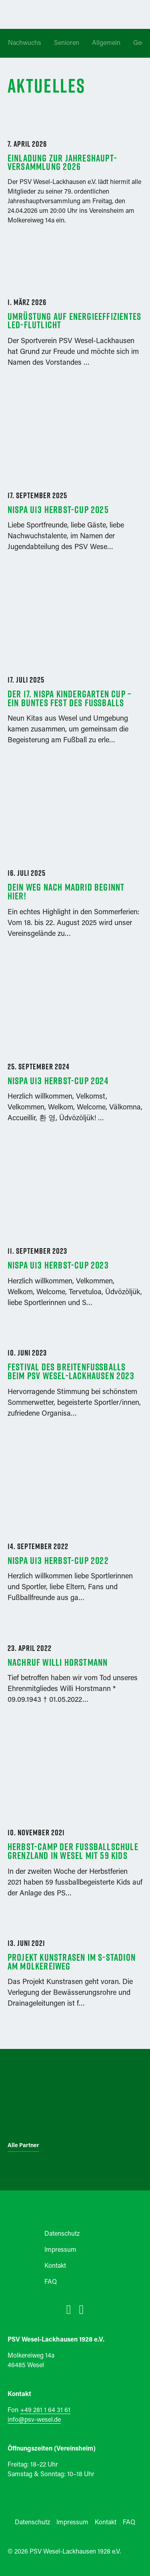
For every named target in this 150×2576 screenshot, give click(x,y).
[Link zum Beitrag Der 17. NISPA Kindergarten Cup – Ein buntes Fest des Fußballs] (75, 670)
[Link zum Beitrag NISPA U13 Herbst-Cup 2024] (75, 1052)
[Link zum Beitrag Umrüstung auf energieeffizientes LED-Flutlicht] (75, 333)
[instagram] (81, 2309)
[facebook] (68, 2309)
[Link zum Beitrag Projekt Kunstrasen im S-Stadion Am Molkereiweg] (75, 1975)
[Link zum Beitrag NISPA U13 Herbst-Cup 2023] (75, 1237)
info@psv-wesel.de (34, 2420)
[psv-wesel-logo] (75, 2174)
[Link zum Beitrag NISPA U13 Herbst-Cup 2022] (75, 1532)
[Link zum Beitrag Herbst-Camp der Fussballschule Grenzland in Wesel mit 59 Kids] (75, 1822)
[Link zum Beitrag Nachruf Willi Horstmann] (75, 1674)
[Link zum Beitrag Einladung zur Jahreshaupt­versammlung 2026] (75, 117)
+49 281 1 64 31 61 (45, 2410)
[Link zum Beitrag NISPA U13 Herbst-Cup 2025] (75, 481)
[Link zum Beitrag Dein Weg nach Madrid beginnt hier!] (75, 863)
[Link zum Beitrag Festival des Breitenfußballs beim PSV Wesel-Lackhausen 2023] (75, 1384)
